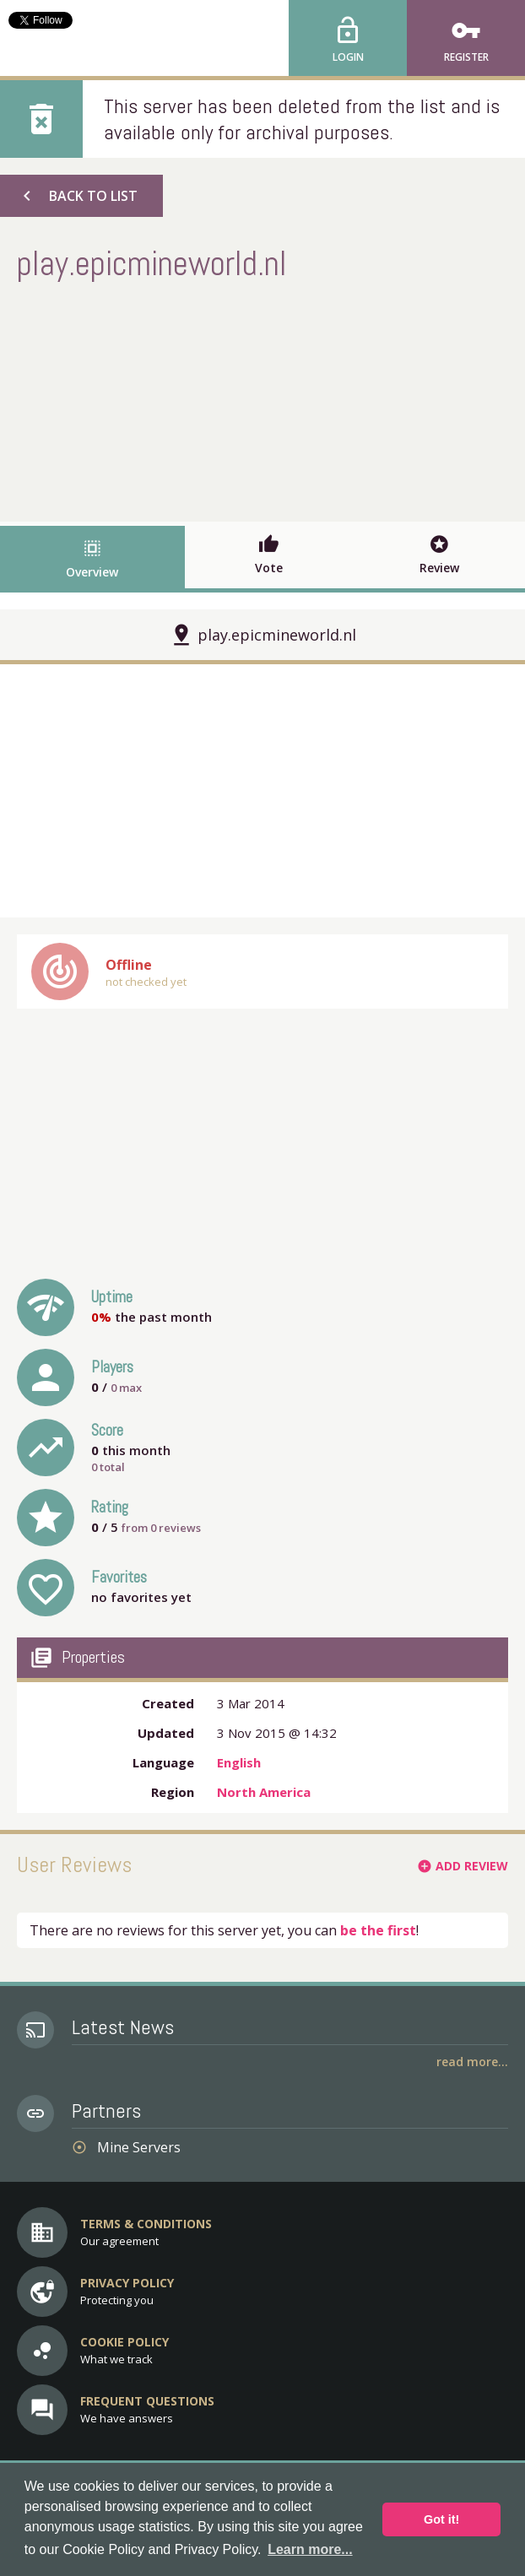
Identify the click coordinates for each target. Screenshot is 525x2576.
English (239, 1762)
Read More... (472, 2062)
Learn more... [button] (310, 2549)
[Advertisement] (262, 399)
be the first (378, 1930)
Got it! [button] (441, 2519)
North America (264, 1791)
